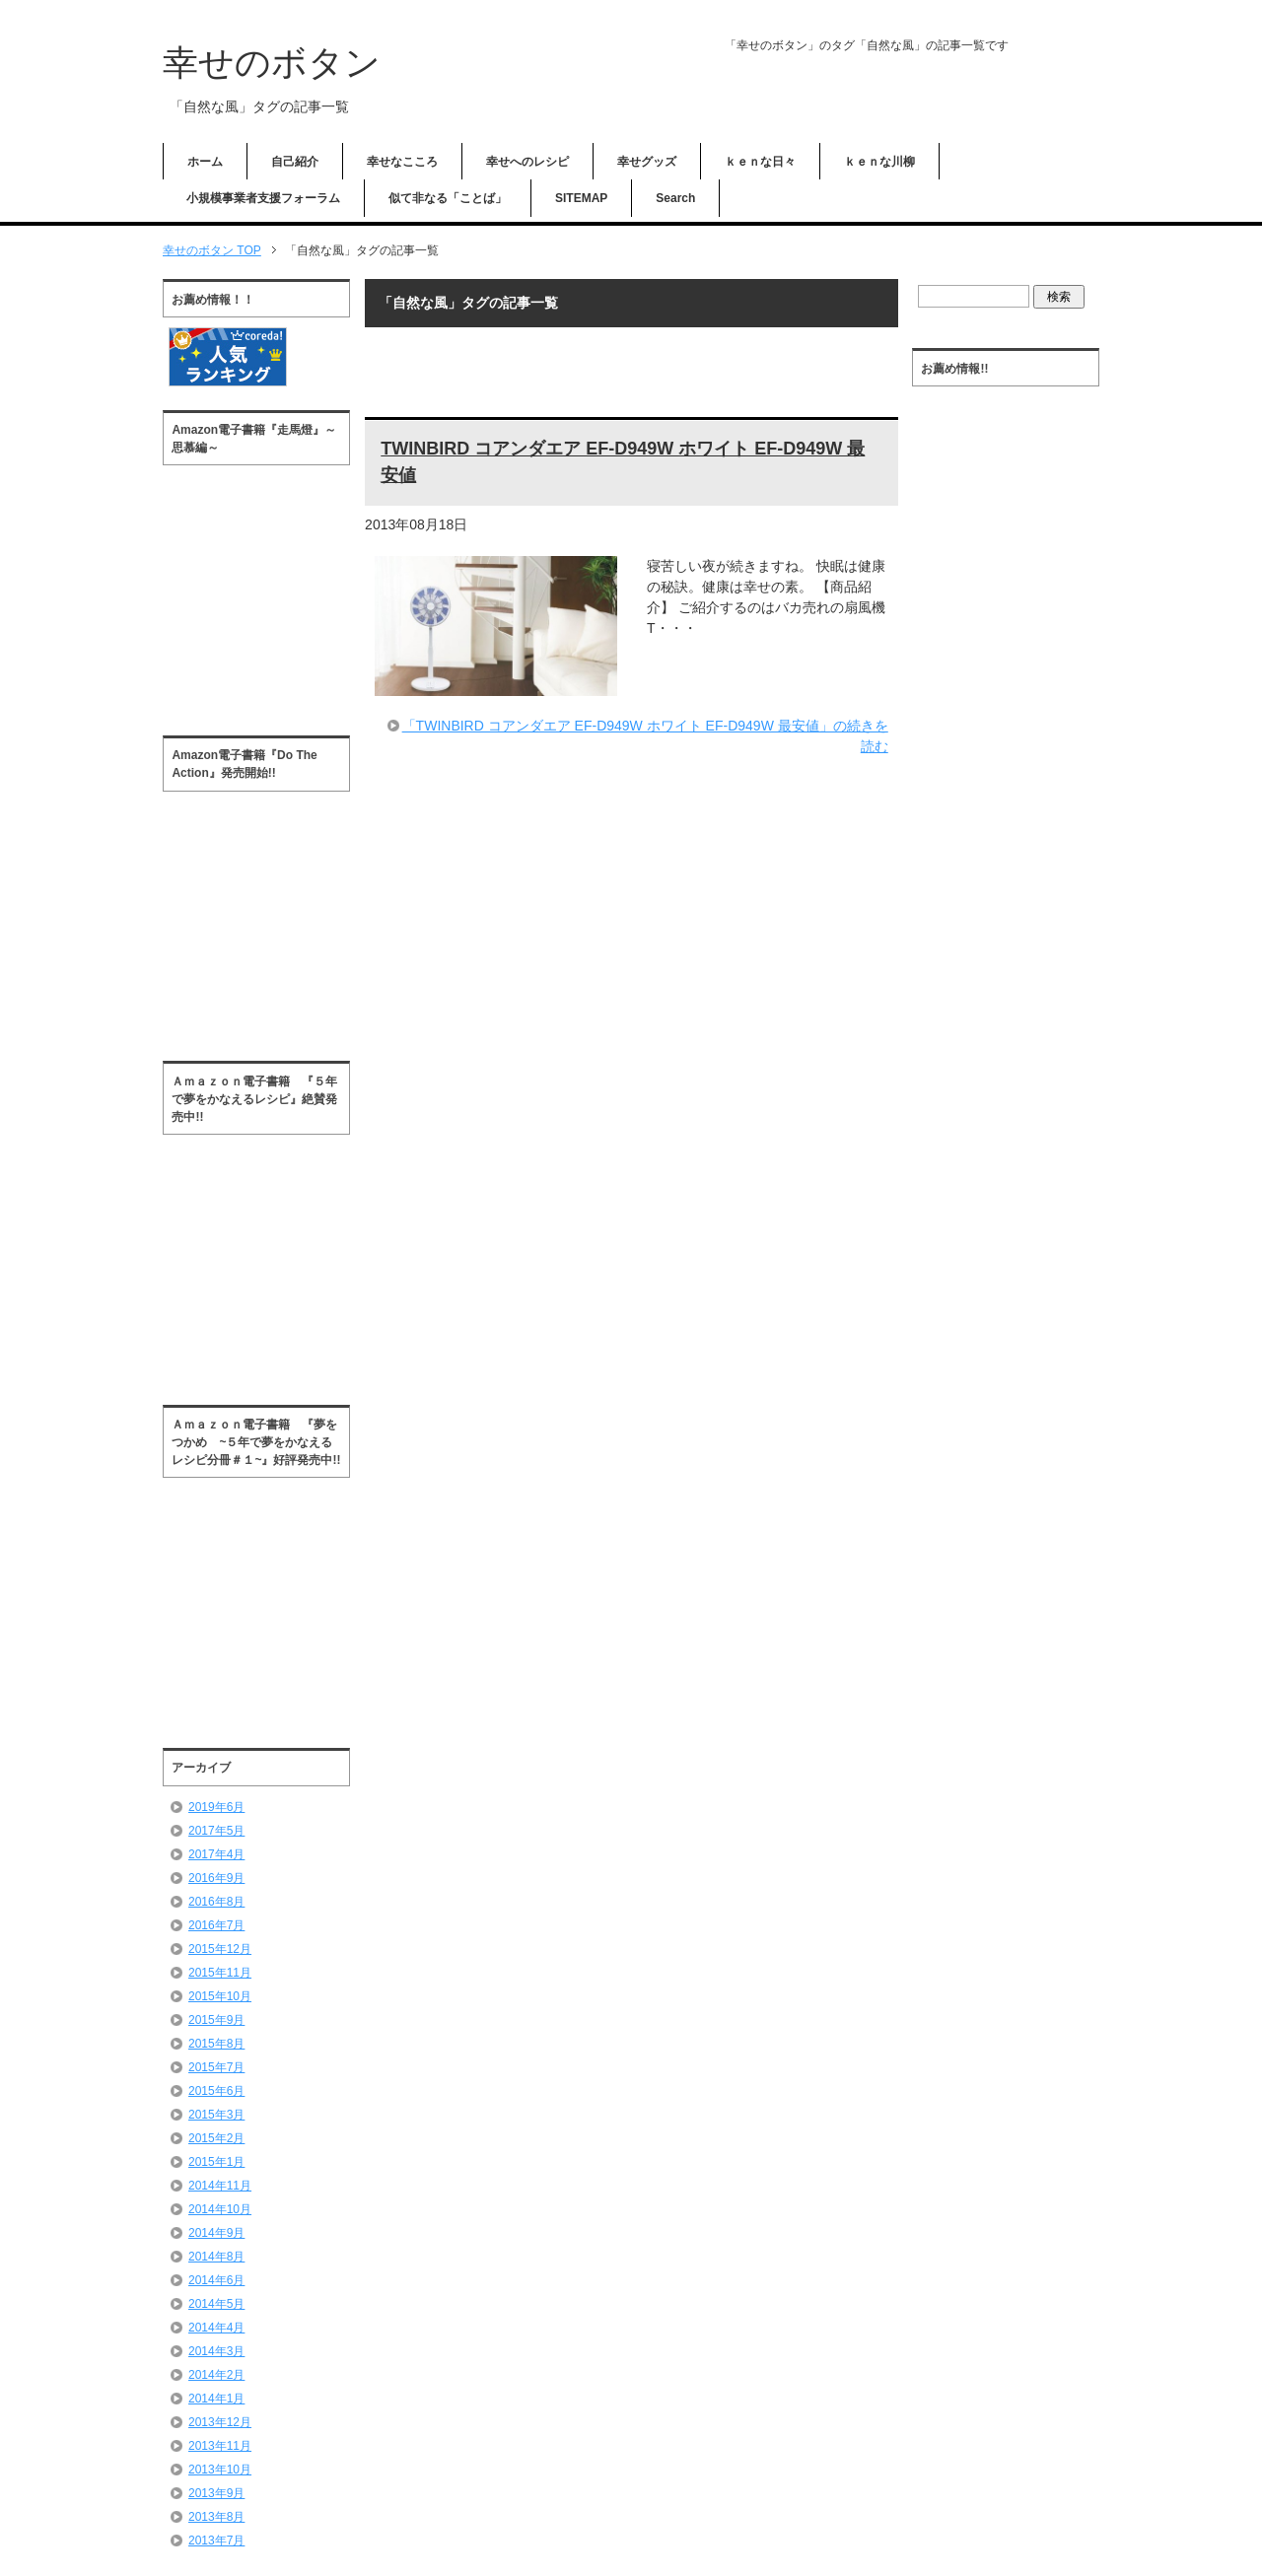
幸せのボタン (272, 62)
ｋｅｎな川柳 (879, 162)
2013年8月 (216, 2517)
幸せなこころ (402, 162)
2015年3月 (216, 2115)
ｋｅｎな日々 (760, 162)
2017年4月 (216, 1854)
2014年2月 (216, 2375)
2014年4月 (216, 2327)
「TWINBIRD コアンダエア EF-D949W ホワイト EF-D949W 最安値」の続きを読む (645, 736)
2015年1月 (216, 2162)
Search (675, 198)
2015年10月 (219, 1996)
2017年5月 (216, 1831)
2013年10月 (219, 2469)
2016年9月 (216, 1878)
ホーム (205, 162)
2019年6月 (216, 1807)
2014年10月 (219, 2209)
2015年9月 (216, 2020)
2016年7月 (216, 1925)
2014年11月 (219, 2186)
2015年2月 (216, 2138)
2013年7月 (216, 2540)
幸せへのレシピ (527, 162)
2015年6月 (216, 2091)
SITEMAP (581, 198)
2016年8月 (216, 1902)
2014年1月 (216, 2398)
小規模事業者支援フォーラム (263, 198)
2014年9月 (216, 2233)
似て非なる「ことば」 (447, 198)
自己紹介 (294, 162)
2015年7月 (216, 2067)
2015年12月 (219, 1949)
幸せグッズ (646, 162)
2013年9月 (216, 2493)
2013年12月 (219, 2422)
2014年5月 (216, 2304)
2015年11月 (219, 1973)
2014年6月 (216, 2280)
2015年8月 (216, 2044)
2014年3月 (216, 2351)
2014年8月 (216, 2256)
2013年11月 (219, 2446)
